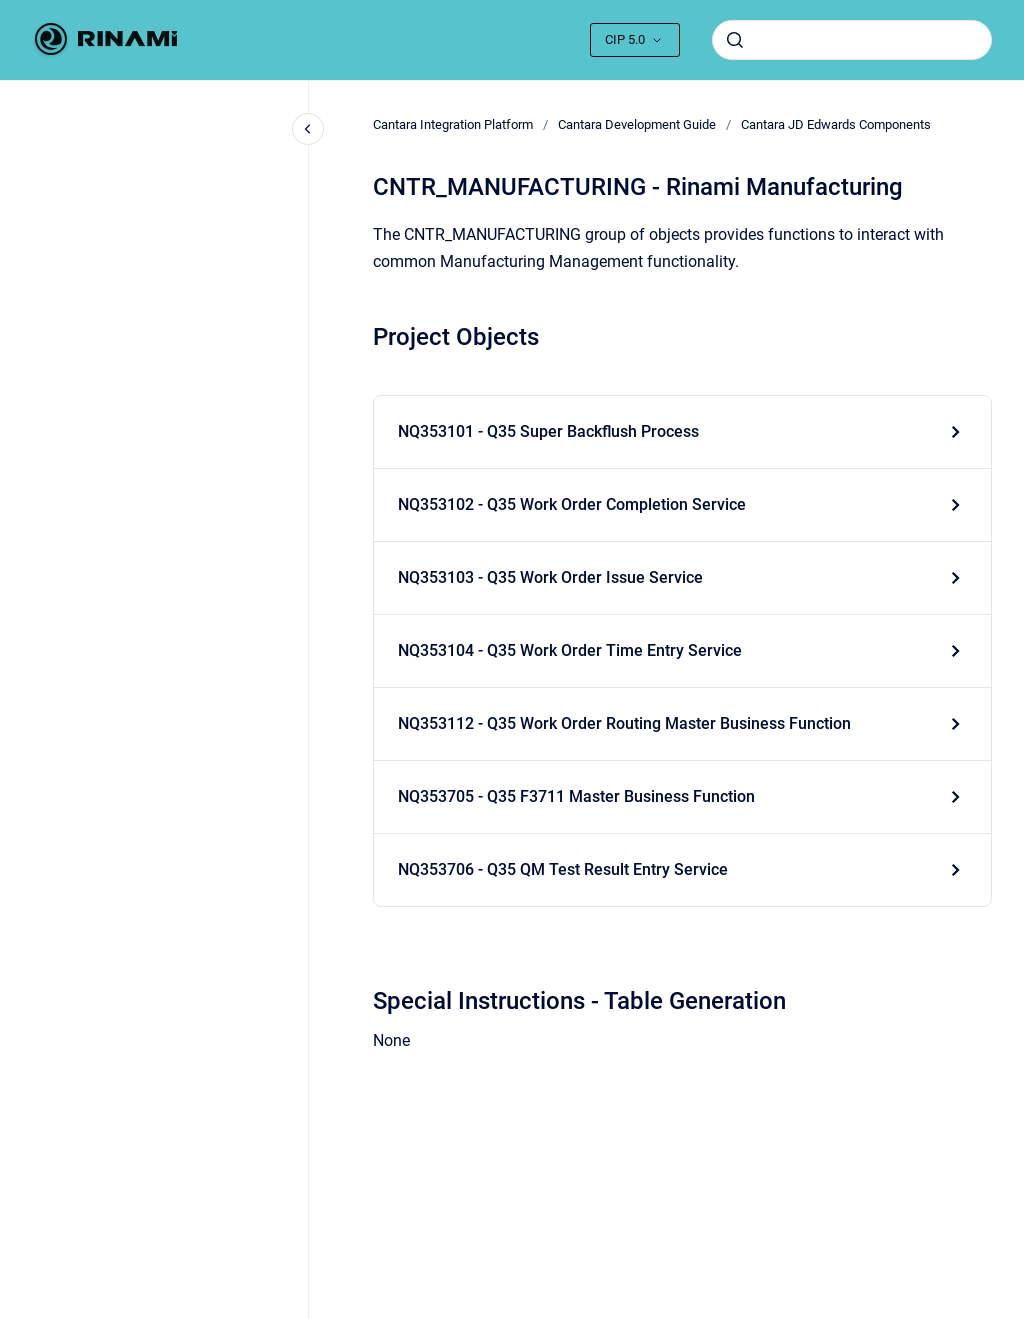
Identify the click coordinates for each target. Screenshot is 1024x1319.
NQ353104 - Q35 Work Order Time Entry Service (570, 650)
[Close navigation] (308, 129)
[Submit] (735, 40)
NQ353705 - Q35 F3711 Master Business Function (576, 796)
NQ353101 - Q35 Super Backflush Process (548, 431)
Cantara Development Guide (637, 124)
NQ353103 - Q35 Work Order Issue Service (550, 577)
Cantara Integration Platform (453, 124)
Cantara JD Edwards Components (836, 124)
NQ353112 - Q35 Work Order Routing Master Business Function (624, 723)
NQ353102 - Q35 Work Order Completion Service (572, 504)
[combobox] (852, 40)
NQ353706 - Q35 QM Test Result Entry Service (563, 869)
